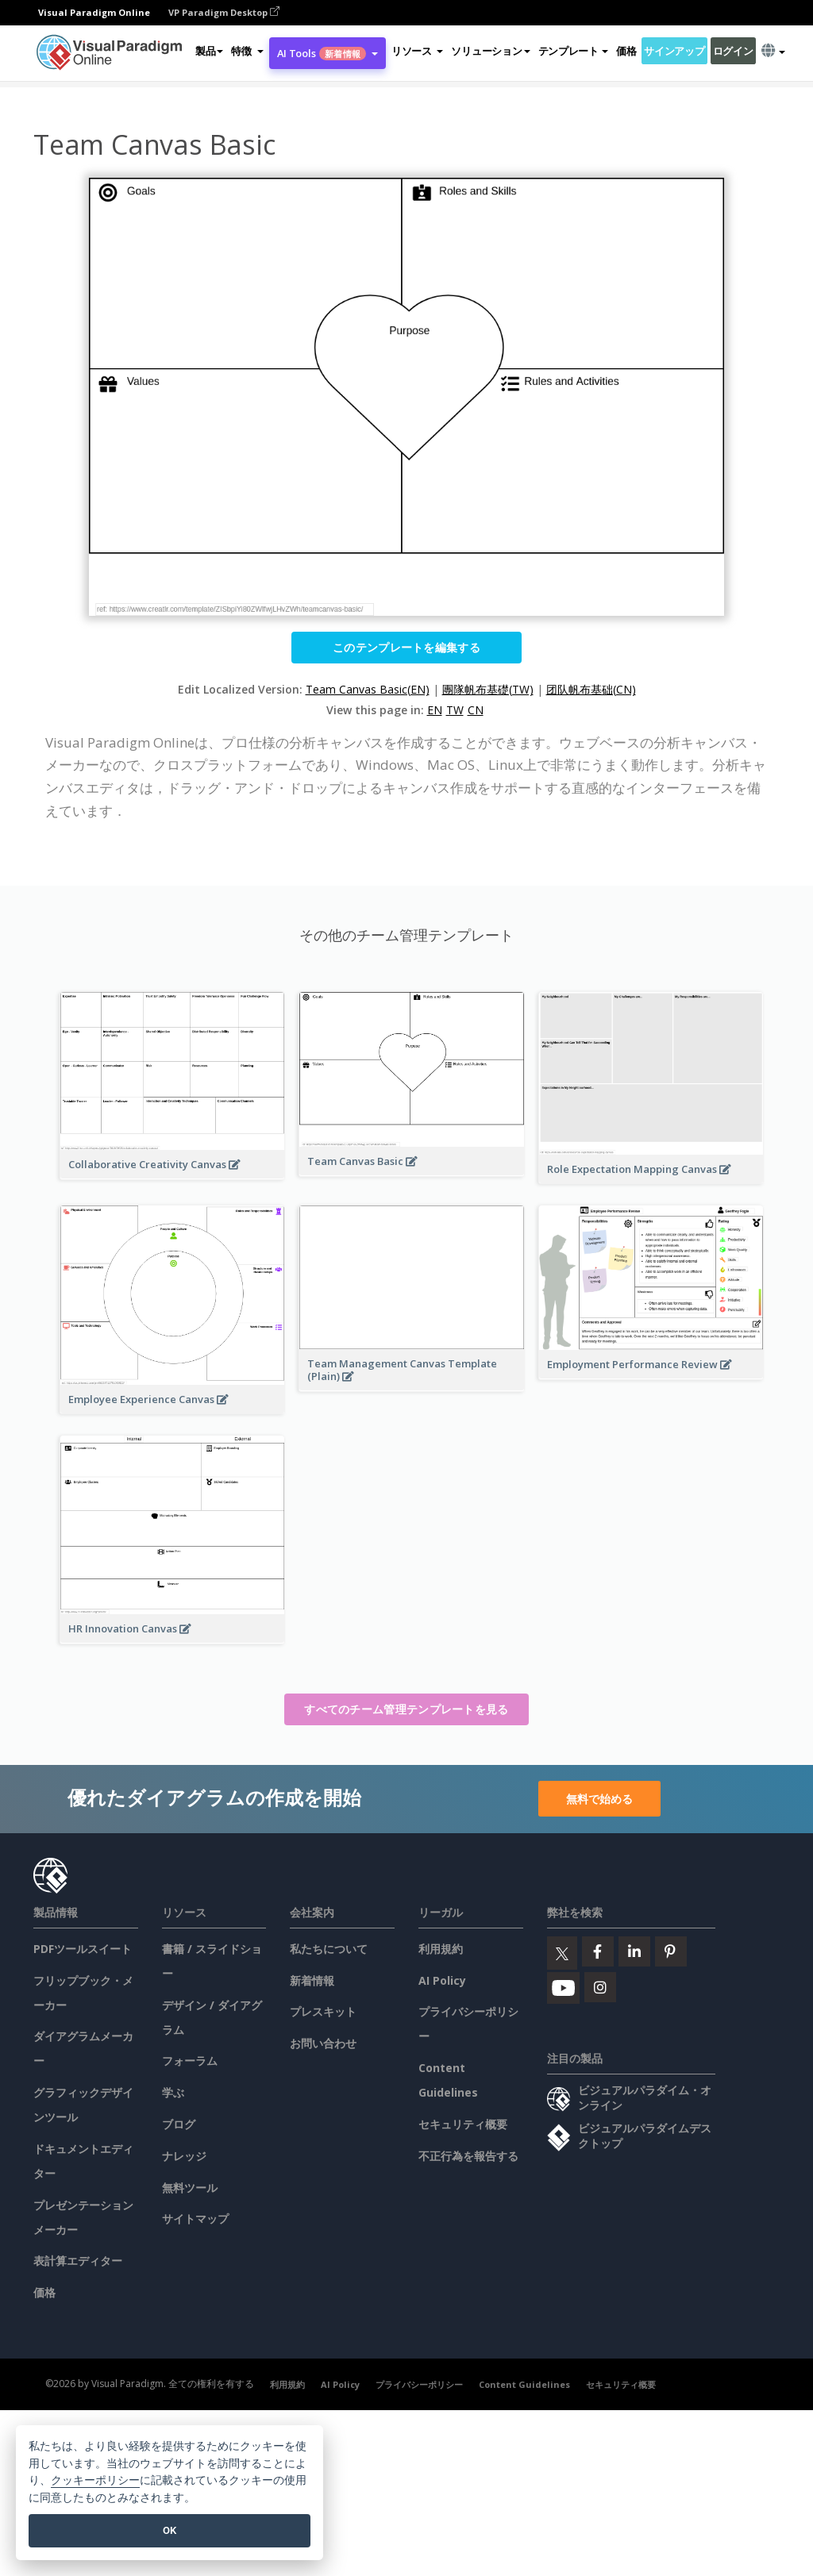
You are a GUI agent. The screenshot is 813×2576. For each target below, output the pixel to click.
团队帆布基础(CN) (591, 689)
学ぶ (173, 2092)
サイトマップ (195, 2218)
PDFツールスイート (82, 1948)
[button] (247, 50)
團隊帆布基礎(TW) (488, 689)
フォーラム (190, 2060)
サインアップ (674, 51)
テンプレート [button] (573, 51)
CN (476, 709)
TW (455, 709)
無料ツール (190, 2187)
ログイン (733, 51)
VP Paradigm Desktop (223, 12)
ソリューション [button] (490, 51)
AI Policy (442, 1980)
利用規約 (440, 1948)
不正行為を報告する (468, 2155)
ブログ (178, 2124)
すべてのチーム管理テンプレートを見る (406, 1709)
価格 (626, 51)
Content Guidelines (524, 2384)
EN (434, 709)
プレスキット (323, 2011)
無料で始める (599, 1798)
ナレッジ (184, 2155)
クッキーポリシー (95, 2480)
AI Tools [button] (327, 53)
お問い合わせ (323, 2043)
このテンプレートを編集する (406, 647)
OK (169, 2530)
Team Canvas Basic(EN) (368, 689)
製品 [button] (209, 51)
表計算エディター (77, 2260)
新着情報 (312, 1980)
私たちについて (329, 1948)
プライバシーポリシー (419, 2384)
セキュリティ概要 (462, 2124)
